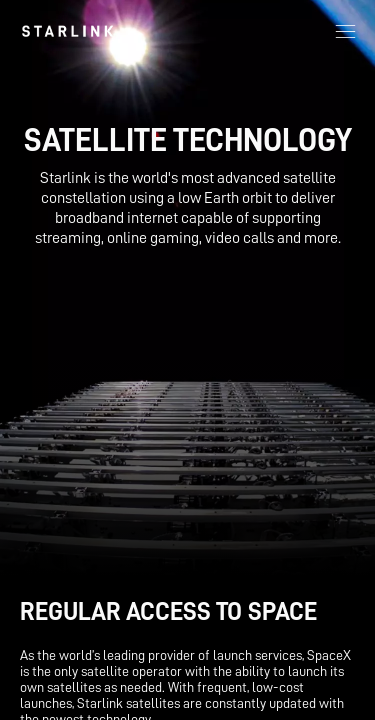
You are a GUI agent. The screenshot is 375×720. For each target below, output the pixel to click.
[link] (67, 31)
